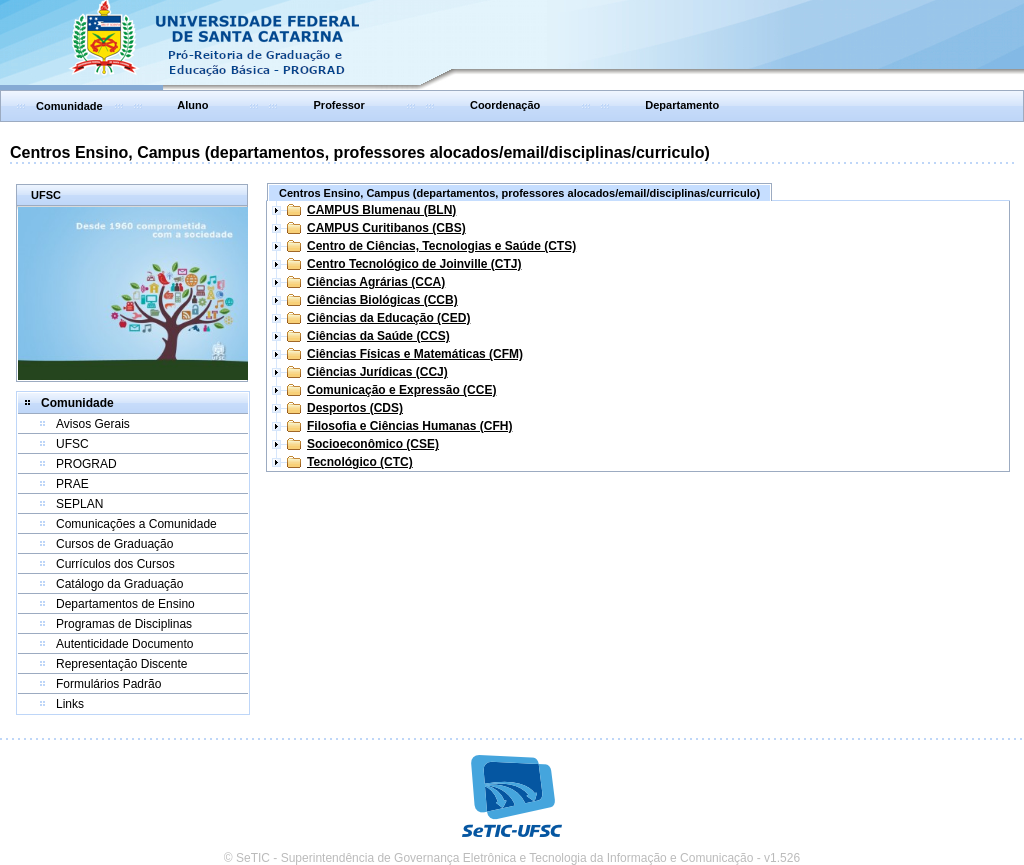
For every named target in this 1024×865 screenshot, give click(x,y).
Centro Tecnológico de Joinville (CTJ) (414, 264)
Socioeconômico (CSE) (373, 444)
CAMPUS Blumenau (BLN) (381, 210)
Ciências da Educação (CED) (388, 318)
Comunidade (69, 106)
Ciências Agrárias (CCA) (376, 282)
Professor (339, 105)
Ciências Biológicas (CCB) (382, 300)
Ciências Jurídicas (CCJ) (377, 372)
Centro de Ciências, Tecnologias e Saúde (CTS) (441, 246)
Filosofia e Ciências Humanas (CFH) (409, 426)
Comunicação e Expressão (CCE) (401, 390)
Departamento (682, 105)
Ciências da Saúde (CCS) (378, 336)
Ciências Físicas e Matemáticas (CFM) (415, 354)
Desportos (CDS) (355, 408)
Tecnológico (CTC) (360, 462)
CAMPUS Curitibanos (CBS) (386, 228)
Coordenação (505, 105)
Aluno (192, 105)
